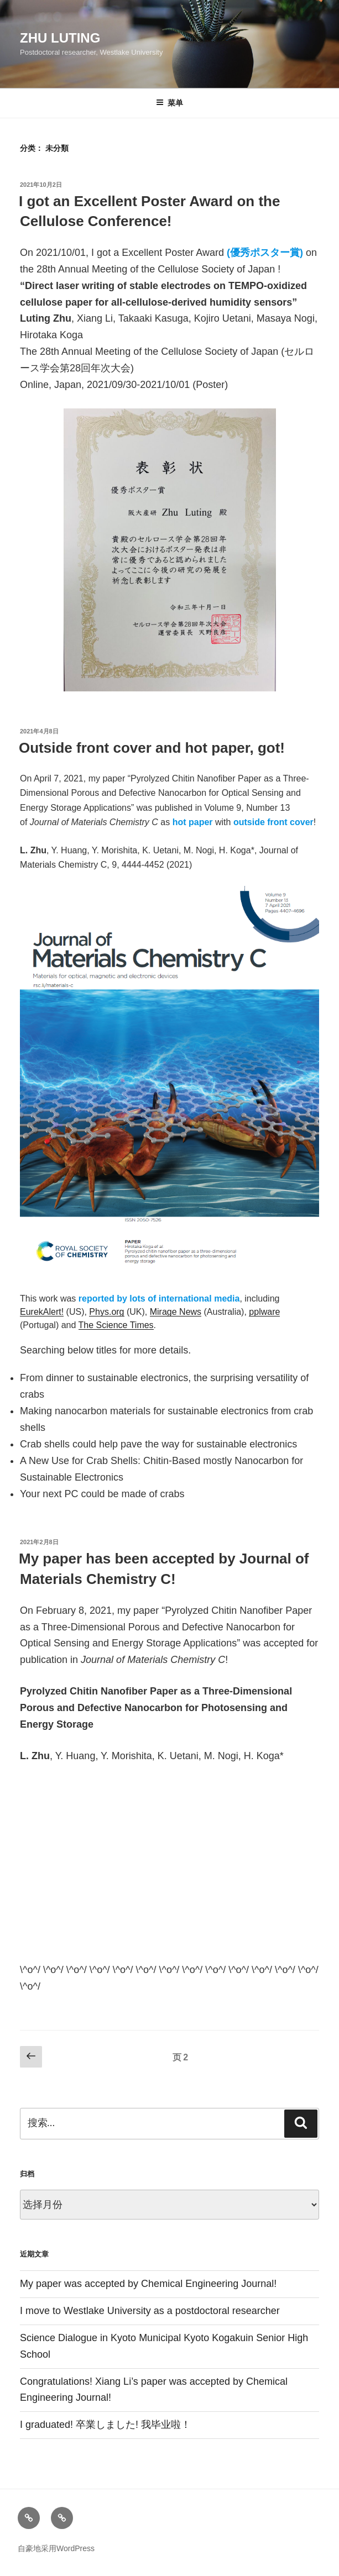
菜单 (169, 102)
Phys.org (106, 1311)
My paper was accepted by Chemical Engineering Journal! (148, 2283)
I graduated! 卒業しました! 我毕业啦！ (105, 2424)
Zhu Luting (60, 37)
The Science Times (116, 1325)
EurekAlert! (42, 1311)
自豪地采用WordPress (56, 2548)
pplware (264, 1311)
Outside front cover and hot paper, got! (152, 747)
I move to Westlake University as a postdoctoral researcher (150, 2310)
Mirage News (175, 1311)
